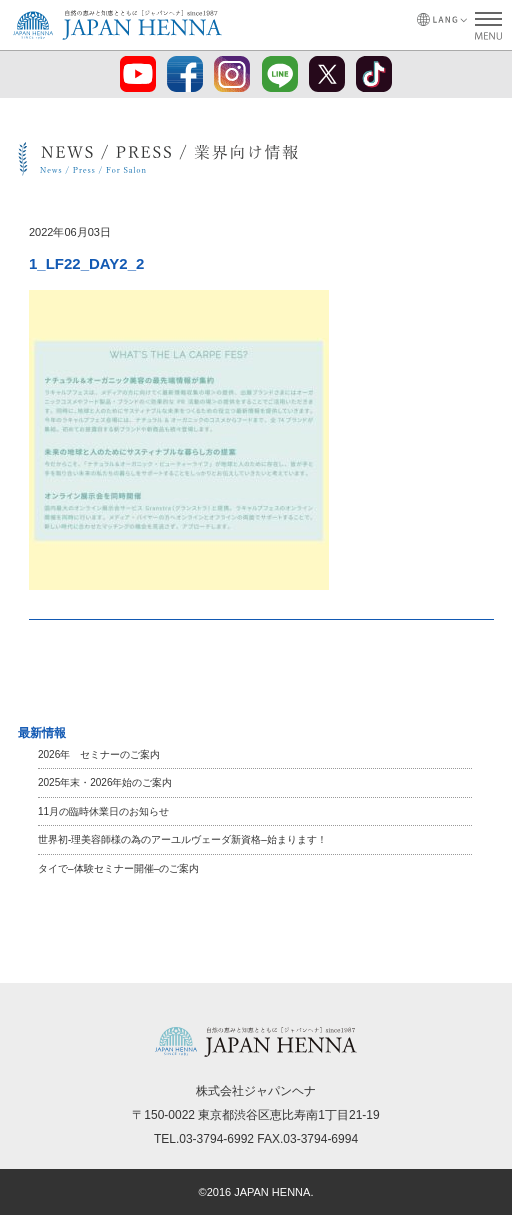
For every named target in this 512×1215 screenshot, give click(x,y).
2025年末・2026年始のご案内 (105, 782)
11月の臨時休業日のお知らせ (103, 811)
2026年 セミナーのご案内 (99, 754)
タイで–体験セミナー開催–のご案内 (118, 868)
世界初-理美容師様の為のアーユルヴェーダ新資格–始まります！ (182, 839)
